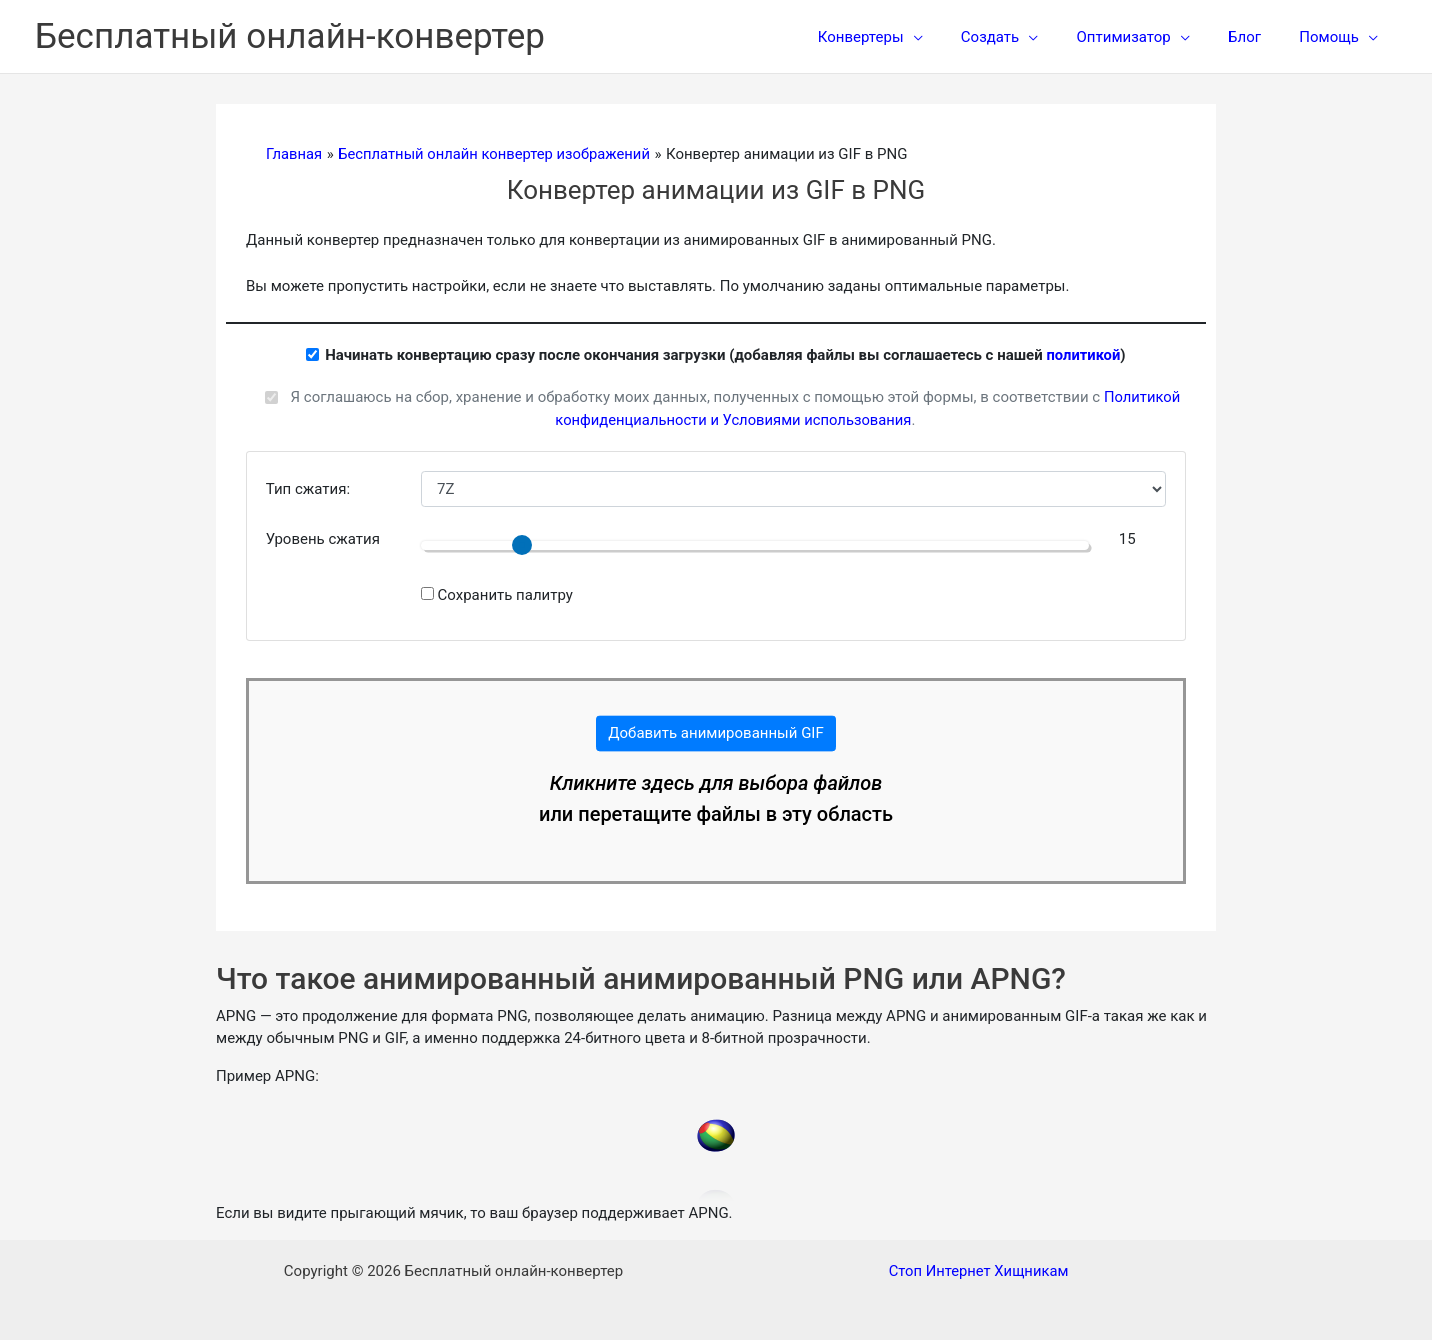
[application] (950, 37)
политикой (1083, 355)
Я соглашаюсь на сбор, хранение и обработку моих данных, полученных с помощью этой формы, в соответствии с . (735, 408)
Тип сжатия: (308, 489)
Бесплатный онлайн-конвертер (290, 36)
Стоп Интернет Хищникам (978, 1271)
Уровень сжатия (323, 539)
